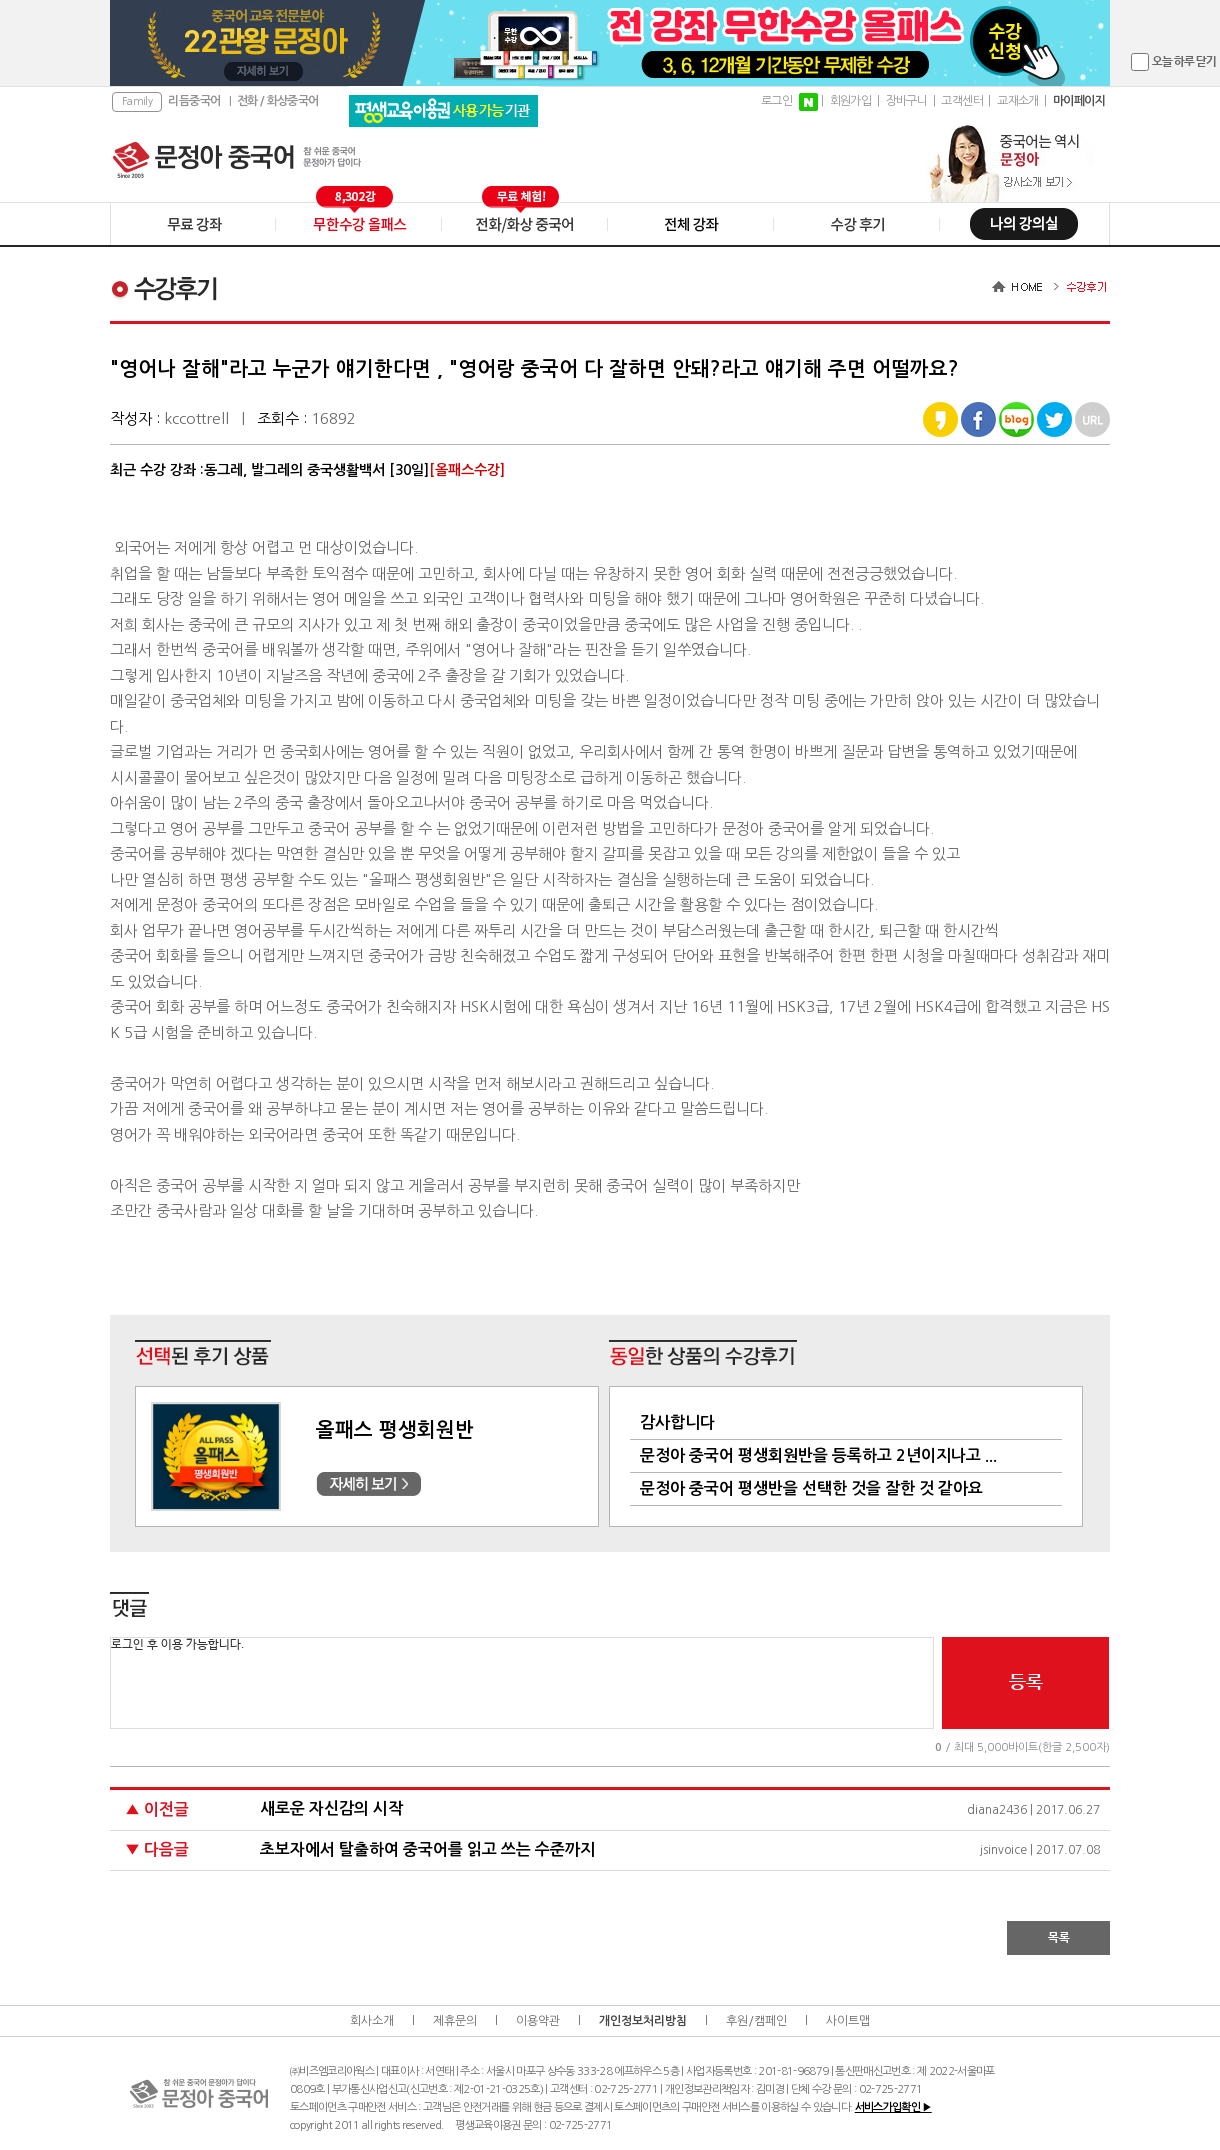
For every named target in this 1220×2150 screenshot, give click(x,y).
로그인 (776, 101)
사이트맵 (848, 2021)
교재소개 (1018, 101)
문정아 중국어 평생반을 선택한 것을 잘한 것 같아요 (811, 1488)
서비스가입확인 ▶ (893, 2107)
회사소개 (372, 2021)
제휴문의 (455, 2021)
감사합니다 (677, 1422)
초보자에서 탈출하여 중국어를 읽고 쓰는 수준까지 (427, 1849)
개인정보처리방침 (643, 2021)
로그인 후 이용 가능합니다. (522, 1683)
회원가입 (851, 101)
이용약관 (538, 2021)
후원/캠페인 (756, 2021)
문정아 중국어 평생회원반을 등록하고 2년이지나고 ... (818, 1455)
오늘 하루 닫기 (1184, 62)
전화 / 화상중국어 (278, 101)
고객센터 (962, 101)
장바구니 (907, 101)
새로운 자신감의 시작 (331, 1808)
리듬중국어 (194, 101)
